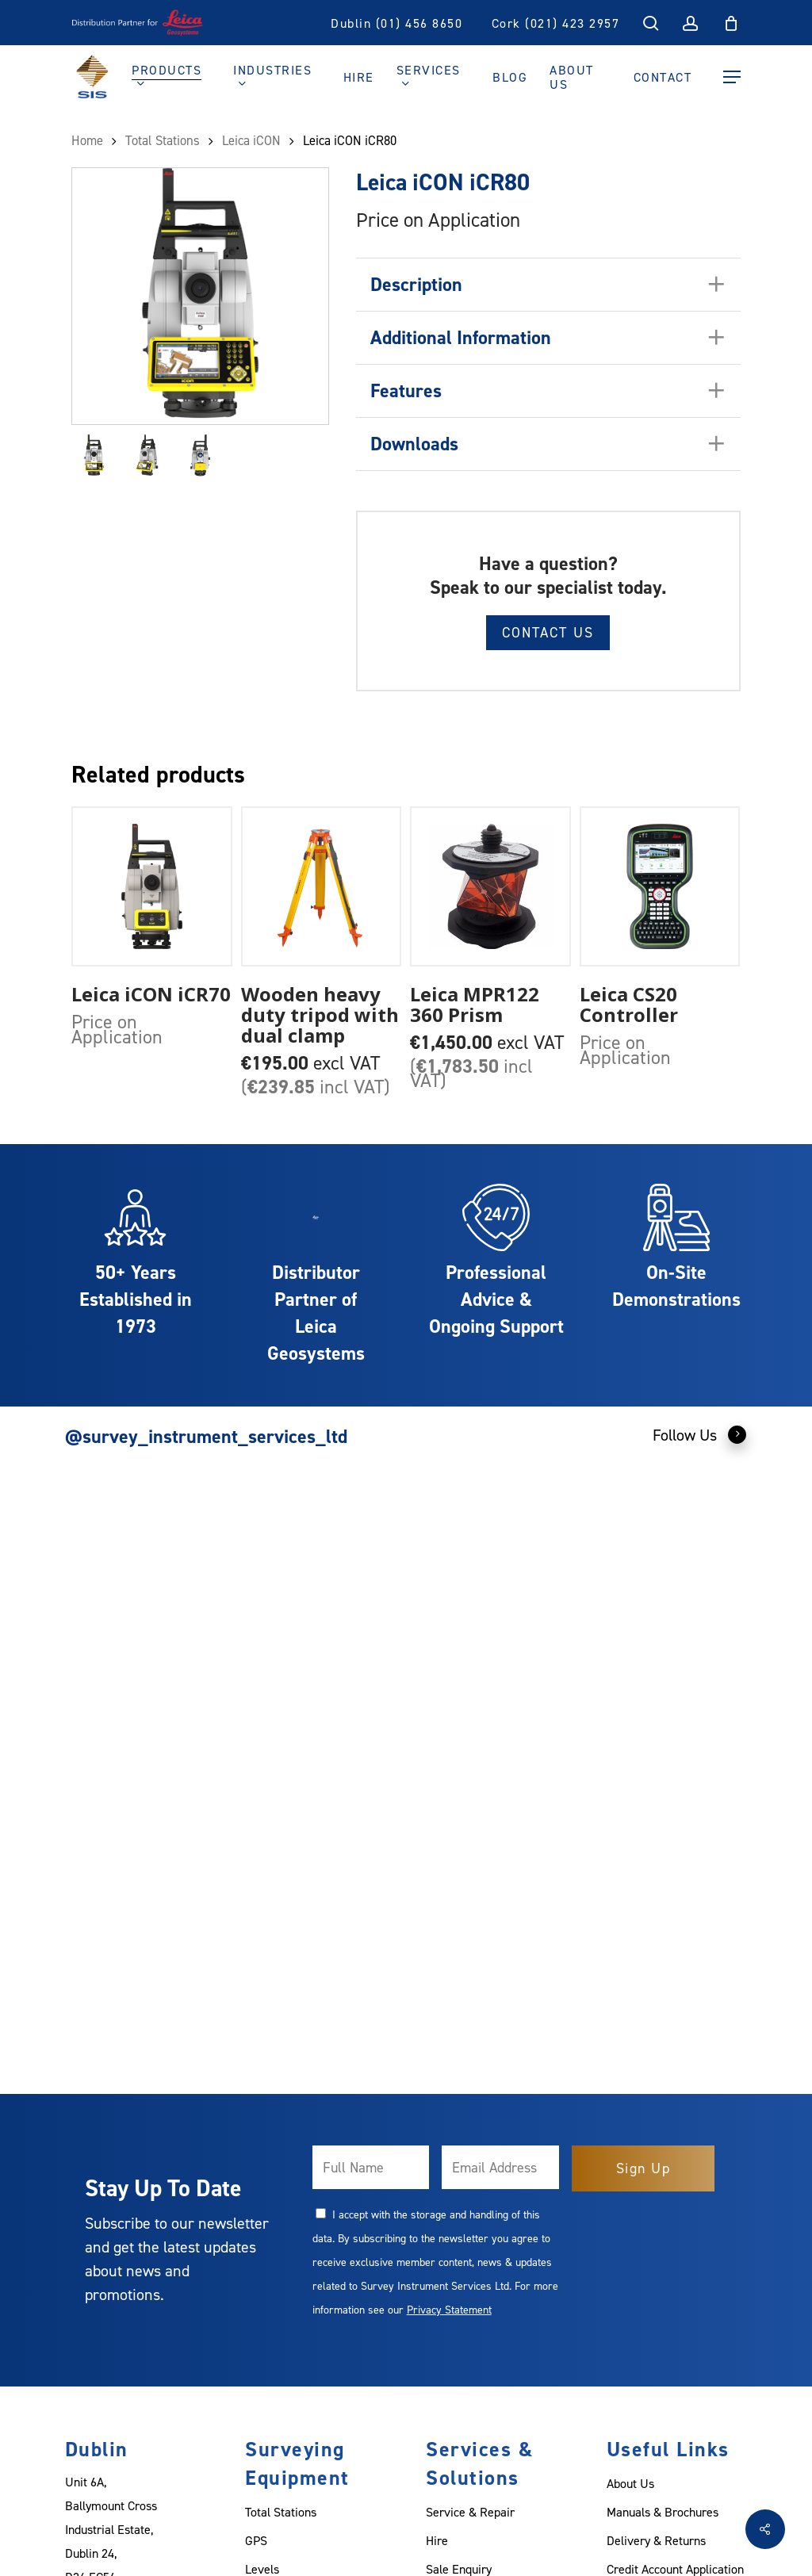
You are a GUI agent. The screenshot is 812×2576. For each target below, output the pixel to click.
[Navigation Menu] (732, 77)
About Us (630, 2483)
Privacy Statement (449, 2309)
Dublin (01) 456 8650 (396, 23)
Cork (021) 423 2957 (556, 23)
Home (87, 140)
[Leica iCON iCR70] (152, 887)
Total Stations (162, 140)
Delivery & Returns (656, 2540)
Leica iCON (251, 140)
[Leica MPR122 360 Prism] (490, 887)
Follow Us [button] (700, 1434)
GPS (256, 2540)
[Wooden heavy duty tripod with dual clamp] (322, 887)
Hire (437, 2540)
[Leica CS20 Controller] (660, 887)
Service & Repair (470, 2512)
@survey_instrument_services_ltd (206, 1436)
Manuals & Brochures (662, 2512)
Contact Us (548, 632)
